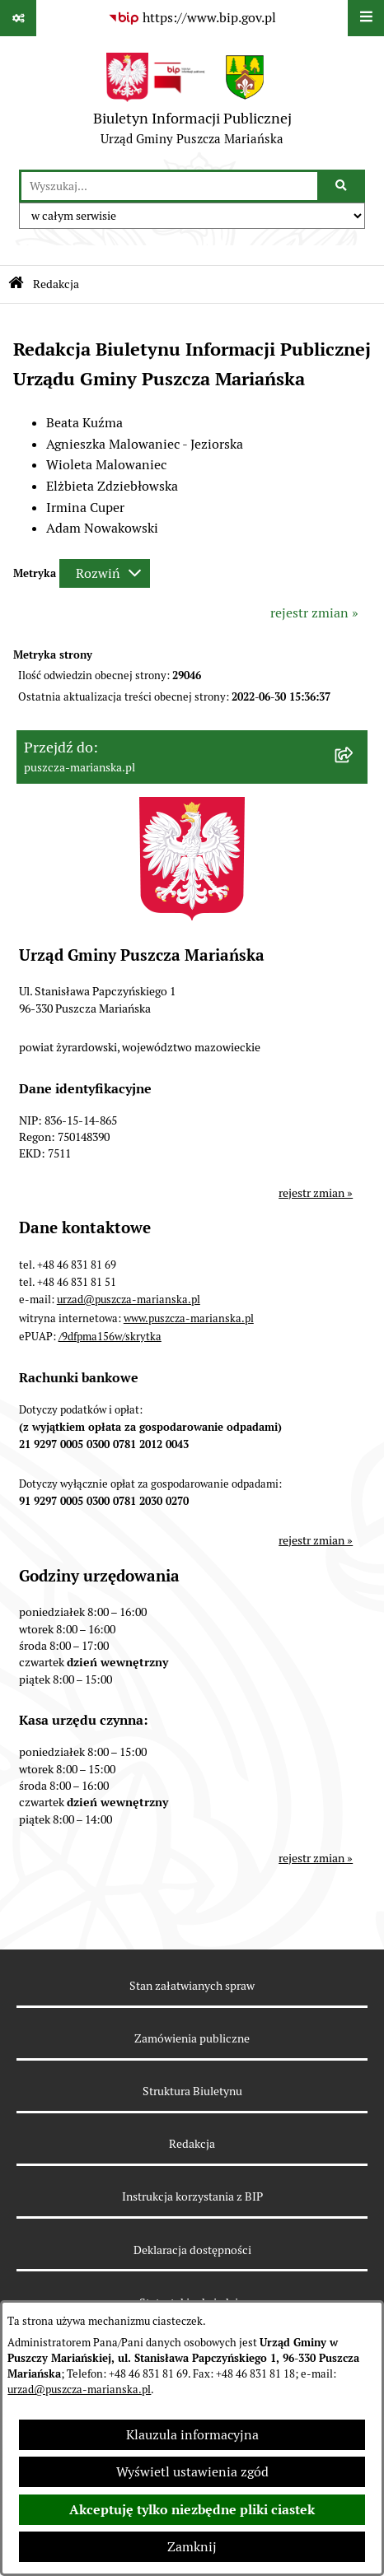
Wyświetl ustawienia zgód (192, 2472)
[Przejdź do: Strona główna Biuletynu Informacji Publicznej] (16, 284)
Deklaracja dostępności (192, 2250)
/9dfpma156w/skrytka (110, 1337)
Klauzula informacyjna (192, 2434)
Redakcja (192, 2143)
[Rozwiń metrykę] (104, 573)
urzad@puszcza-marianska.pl (79, 2390)
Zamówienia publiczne (192, 2038)
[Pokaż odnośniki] (18, 18)
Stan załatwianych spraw (192, 1985)
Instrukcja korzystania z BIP (192, 2196)
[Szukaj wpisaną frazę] (342, 186)
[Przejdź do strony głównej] (192, 103)
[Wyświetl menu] (366, 18)
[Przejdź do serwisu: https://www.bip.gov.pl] (192, 18)
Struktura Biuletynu (192, 2091)
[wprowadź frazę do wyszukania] (169, 186)
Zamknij (192, 2546)
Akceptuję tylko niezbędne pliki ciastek (192, 2509)
